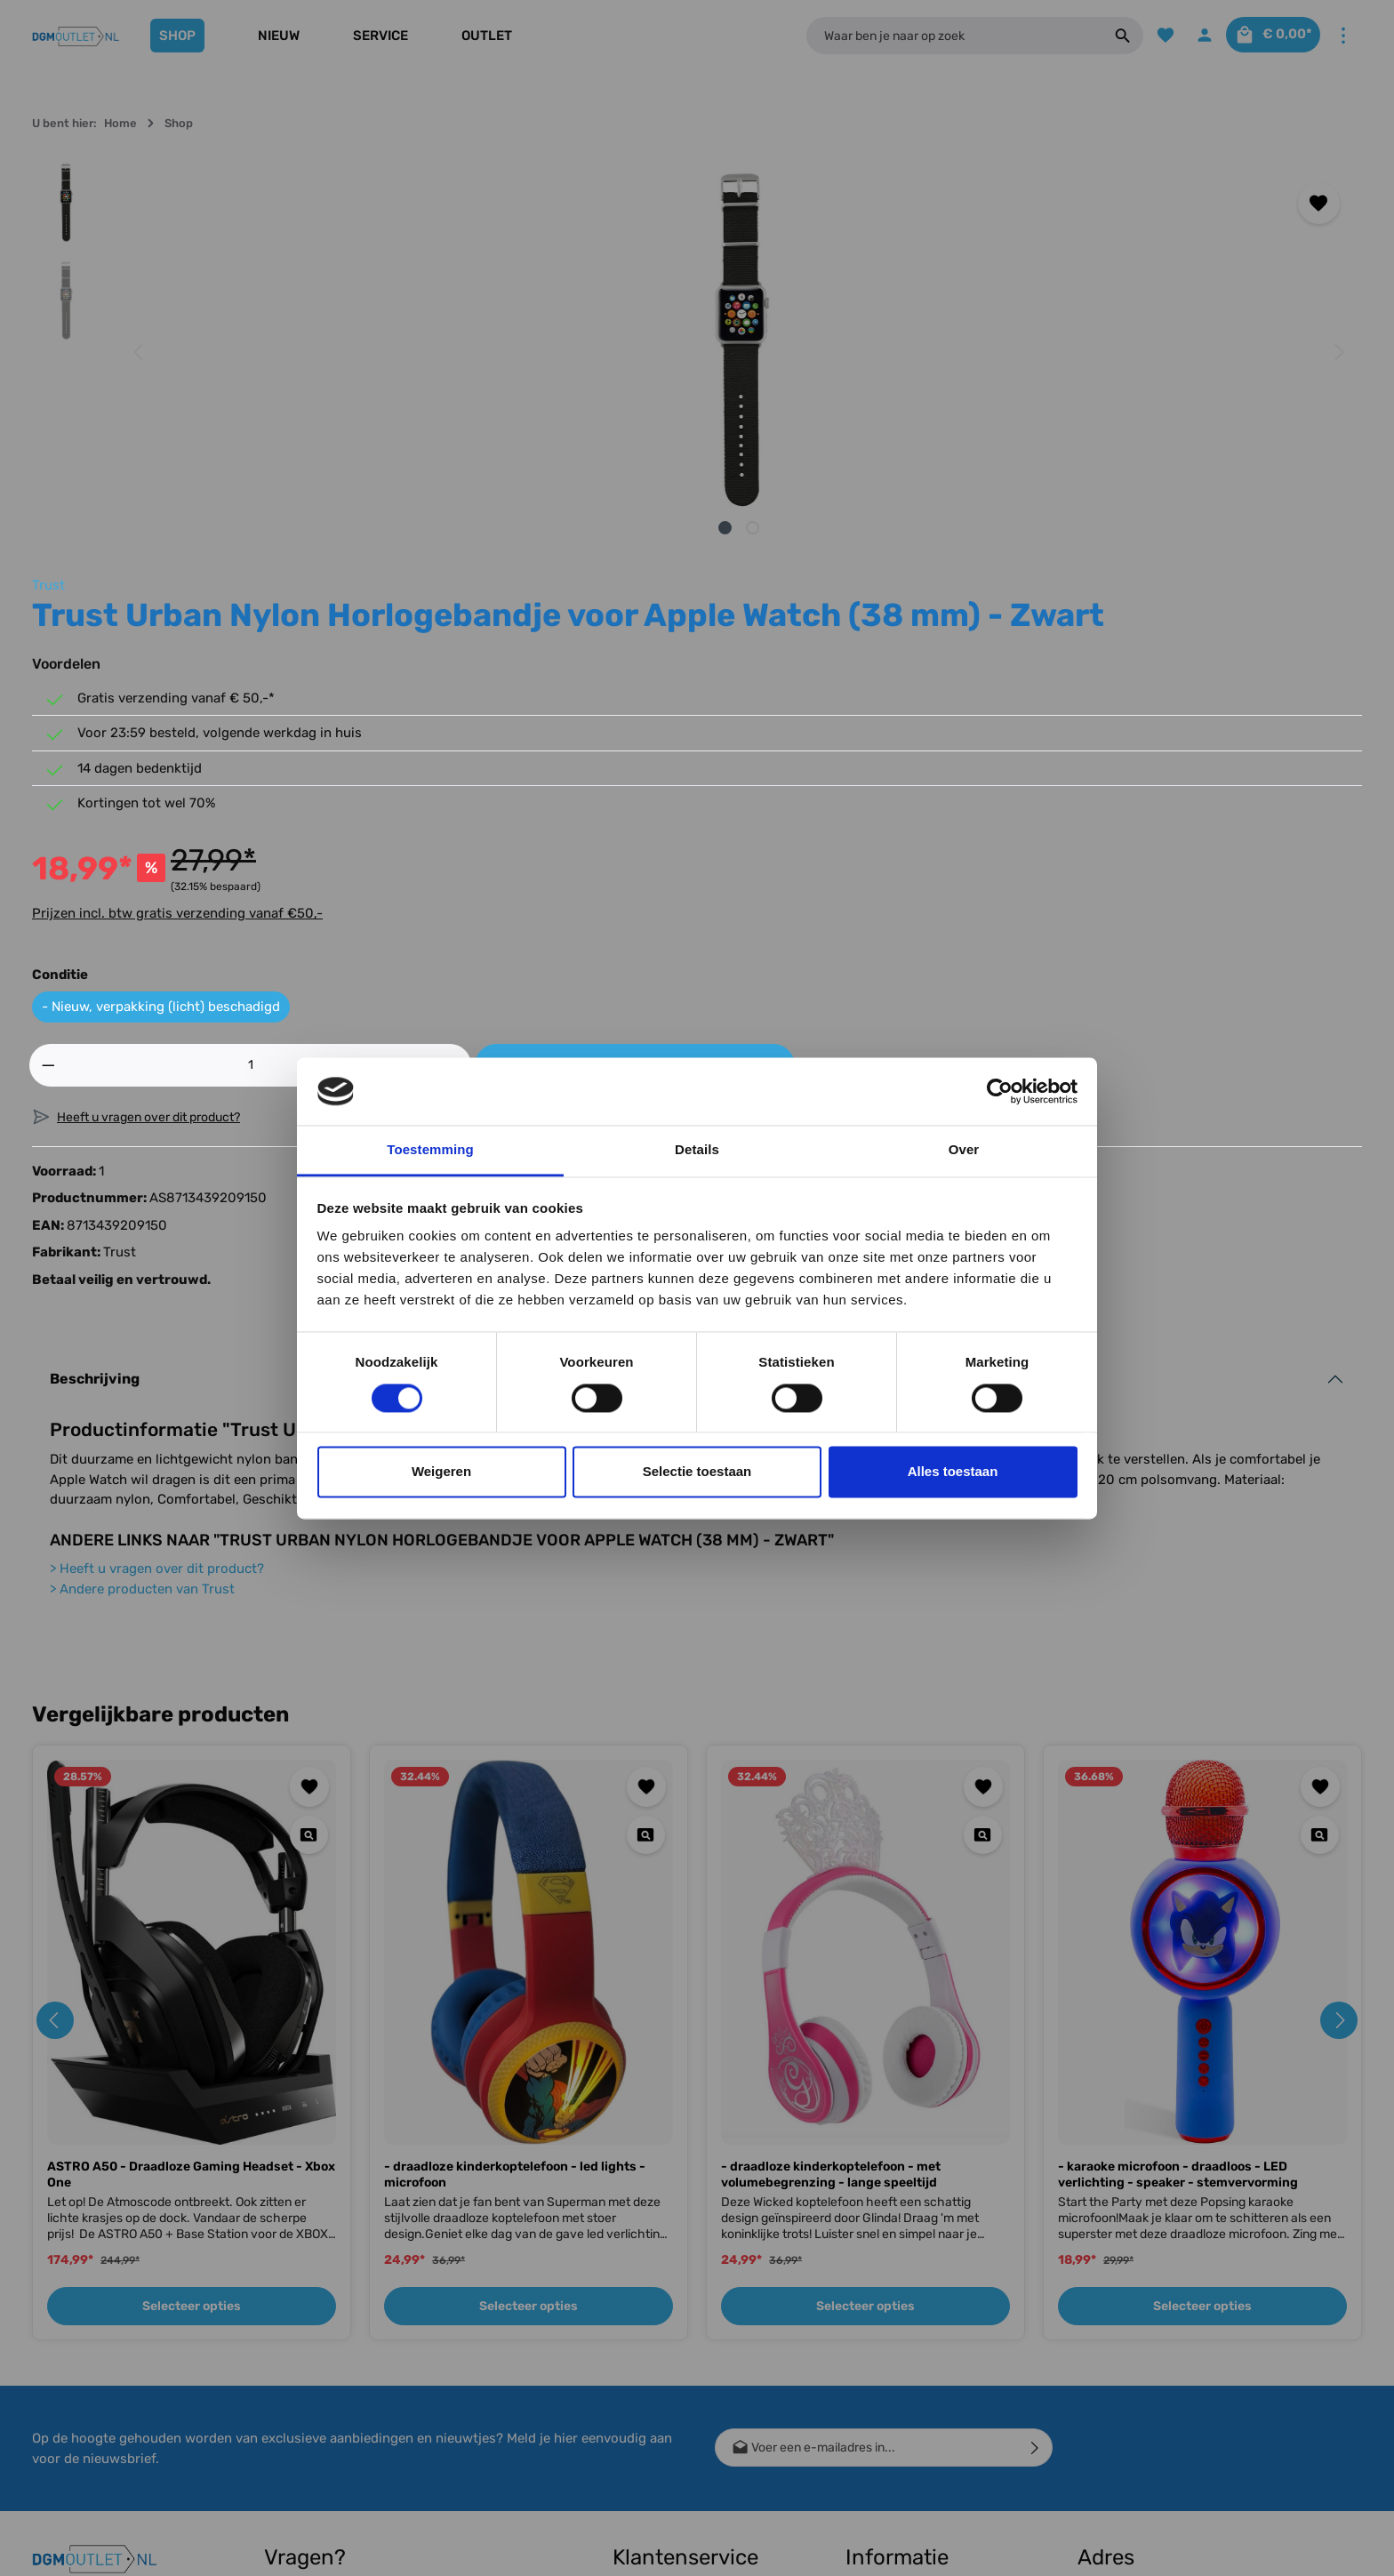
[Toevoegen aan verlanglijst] (751, 203)
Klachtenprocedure (667, 2484)
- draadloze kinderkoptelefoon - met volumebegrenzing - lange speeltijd (831, 1855)
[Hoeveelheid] (914, 727)
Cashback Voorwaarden (913, 2289)
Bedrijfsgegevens (895, 2374)
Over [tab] (964, 1150)
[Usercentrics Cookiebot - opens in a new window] (1000, 1091)
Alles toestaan (953, 1472)
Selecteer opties (191, 1986)
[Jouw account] (1189, 36)
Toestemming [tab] (430, 1150)
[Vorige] (139, 352)
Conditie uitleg (653, 2346)
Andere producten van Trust (142, 1269)
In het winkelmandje (1165, 726)
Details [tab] (697, 1150)
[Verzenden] (1035, 2128)
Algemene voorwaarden (913, 2403)
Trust (845, 171)
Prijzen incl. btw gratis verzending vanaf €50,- (974, 575)
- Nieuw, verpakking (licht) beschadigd (957, 670)
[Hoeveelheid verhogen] (984, 727)
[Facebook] (53, 2300)
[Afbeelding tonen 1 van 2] (440, 527)
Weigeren (441, 1472)
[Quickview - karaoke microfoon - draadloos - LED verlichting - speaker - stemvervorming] (1320, 1515)
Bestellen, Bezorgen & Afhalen (674, 2415)
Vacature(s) (877, 2460)
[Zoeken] (1104, 35)
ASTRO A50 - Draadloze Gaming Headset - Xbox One (191, 1855)
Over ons (870, 2317)
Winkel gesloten (889, 2346)
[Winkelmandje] (1266, 36)
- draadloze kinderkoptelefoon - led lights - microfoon (514, 1855)
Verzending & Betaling (674, 2317)
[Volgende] (769, 352)
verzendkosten (1035, 2548)
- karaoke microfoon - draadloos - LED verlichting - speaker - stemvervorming (1178, 1855)
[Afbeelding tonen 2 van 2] (468, 527)
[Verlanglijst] (1147, 36)
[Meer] (1343, 36)
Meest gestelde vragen (677, 2456)
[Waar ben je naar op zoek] (944, 35)
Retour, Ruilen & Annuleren (687, 2374)
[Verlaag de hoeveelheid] (844, 727)
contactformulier (369, 2429)
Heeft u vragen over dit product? (157, 1249)
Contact (635, 2289)
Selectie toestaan (697, 1472)
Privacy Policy (885, 2431)
